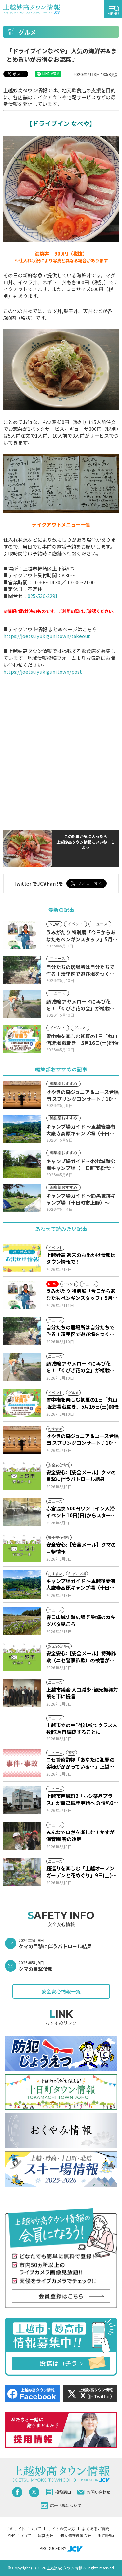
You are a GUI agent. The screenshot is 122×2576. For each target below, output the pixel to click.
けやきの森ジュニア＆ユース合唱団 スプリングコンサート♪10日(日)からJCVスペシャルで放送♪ (82, 1439)
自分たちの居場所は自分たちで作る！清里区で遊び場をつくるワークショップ (80, 1330)
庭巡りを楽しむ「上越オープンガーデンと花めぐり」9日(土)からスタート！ (81, 1872)
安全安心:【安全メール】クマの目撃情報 (81, 1548)
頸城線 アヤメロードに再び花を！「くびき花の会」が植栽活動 (80, 1367)
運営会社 (45, 2535)
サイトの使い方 (61, 2528)
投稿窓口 (58, 2492)
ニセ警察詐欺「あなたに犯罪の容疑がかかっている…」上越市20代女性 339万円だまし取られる (80, 1763)
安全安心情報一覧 (61, 1991)
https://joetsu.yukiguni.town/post (42, 671)
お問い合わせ (93, 2492)
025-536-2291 (43, 595)
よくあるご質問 (95, 2528)
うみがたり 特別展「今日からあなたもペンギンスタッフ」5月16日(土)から (82, 1294)
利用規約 (106, 2535)
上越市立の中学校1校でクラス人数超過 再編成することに (81, 1728)
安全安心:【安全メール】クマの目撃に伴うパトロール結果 (81, 1475)
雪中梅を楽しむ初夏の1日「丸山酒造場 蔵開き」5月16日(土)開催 (82, 1403)
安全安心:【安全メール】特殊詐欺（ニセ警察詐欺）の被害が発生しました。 (81, 1656)
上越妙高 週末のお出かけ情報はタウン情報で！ (80, 1258)
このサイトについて (23, 2528)
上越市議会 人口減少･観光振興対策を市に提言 (82, 1693)
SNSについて (19, 2535)
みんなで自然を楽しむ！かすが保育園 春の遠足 (80, 1835)
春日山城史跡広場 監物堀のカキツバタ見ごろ (80, 1620)
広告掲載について (61, 2505)
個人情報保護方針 (75, 2535)
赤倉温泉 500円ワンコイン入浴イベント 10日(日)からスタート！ (80, 1512)
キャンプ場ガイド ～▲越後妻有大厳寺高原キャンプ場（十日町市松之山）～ (80, 1584)
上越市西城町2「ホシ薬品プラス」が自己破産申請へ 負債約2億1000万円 (82, 1799)
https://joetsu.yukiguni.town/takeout (46, 635)
